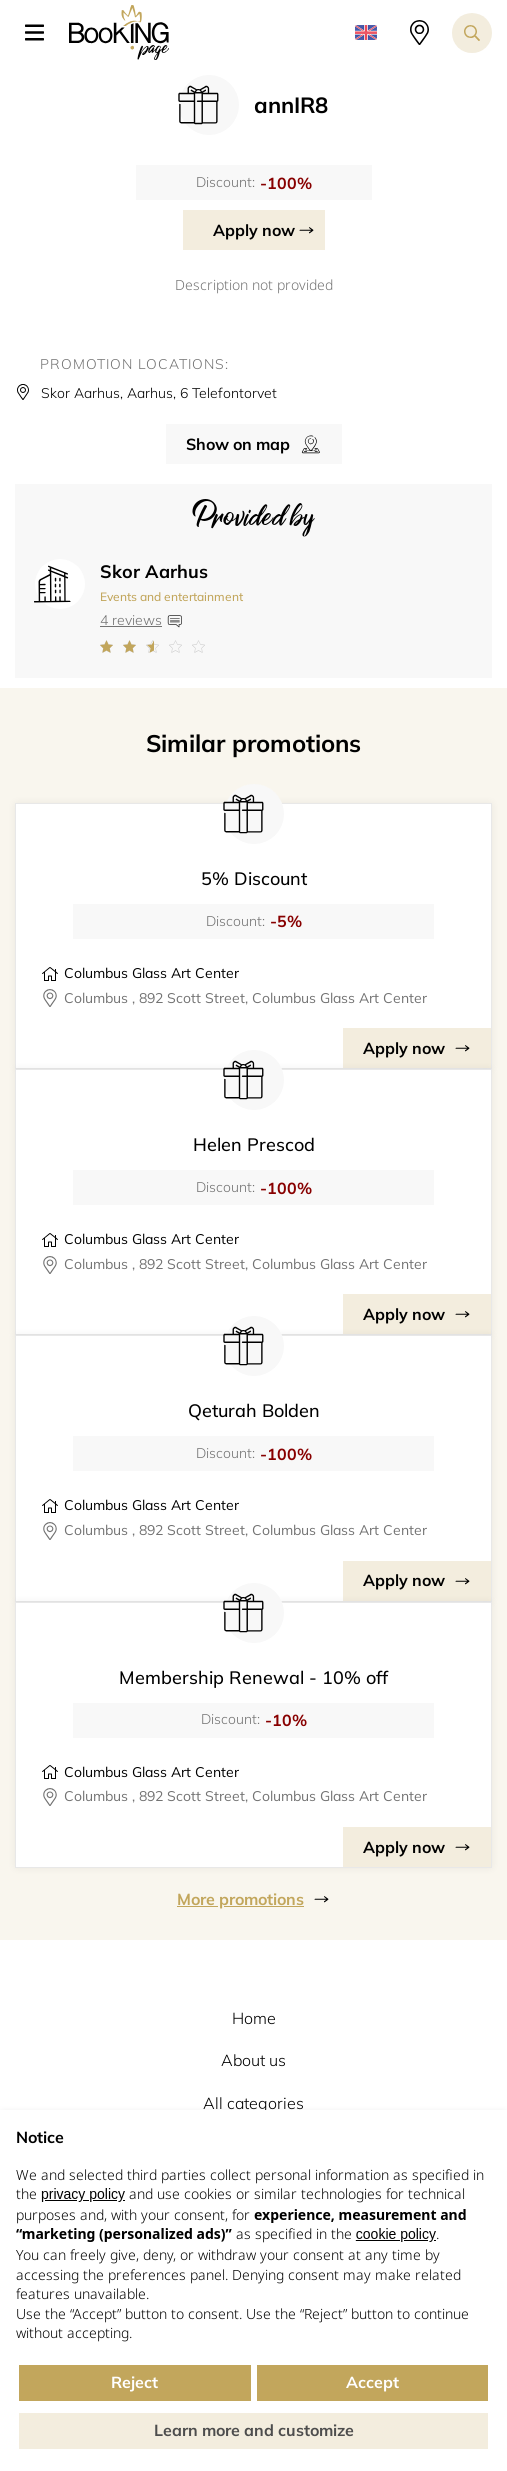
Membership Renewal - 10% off (253, 1677)
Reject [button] (134, 2382)
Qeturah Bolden (254, 1410)
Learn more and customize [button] (254, 2430)
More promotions (240, 1899)
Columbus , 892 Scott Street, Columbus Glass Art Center (245, 998)
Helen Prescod (254, 1144)
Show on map (238, 444)
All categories (253, 2103)
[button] (42, 33)
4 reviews (131, 620)
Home (254, 2018)
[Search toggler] (472, 33)
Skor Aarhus (154, 571)
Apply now (254, 230)
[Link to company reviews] (171, 647)
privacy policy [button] (83, 2194)
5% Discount (254, 878)
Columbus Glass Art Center (151, 973)
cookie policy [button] (396, 2234)
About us (253, 2060)
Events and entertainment (171, 596)
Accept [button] (372, 2382)
